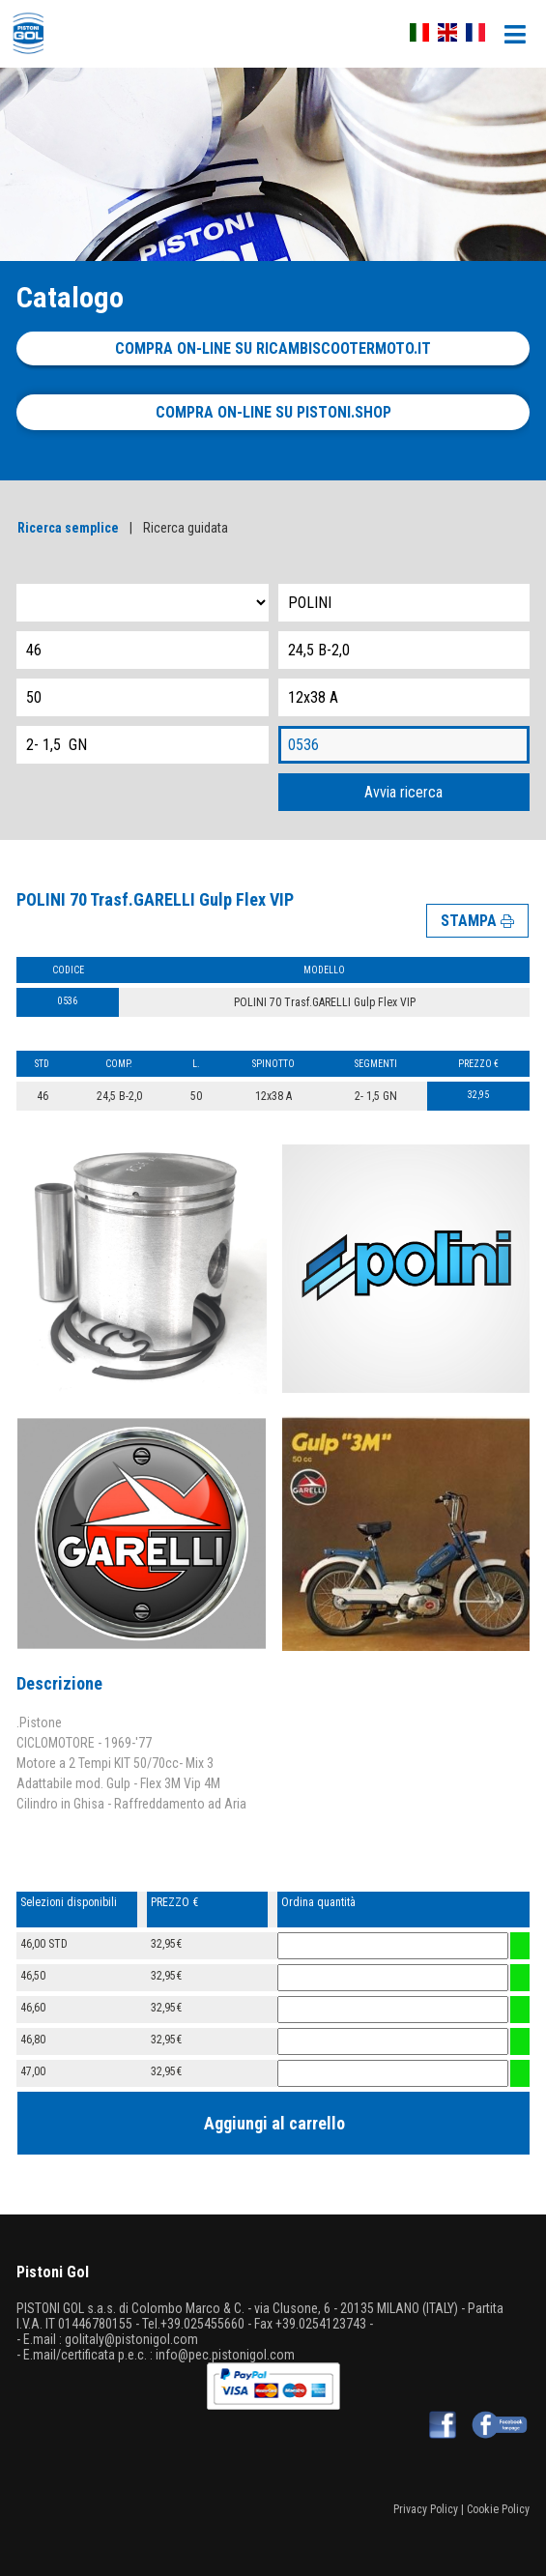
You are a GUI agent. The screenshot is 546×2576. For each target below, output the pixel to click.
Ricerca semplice (68, 527)
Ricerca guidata (185, 527)
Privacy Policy (425, 2509)
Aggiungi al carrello (274, 2123)
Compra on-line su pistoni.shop (273, 412)
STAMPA (477, 921)
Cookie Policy (498, 2509)
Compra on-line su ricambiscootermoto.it (273, 348)
